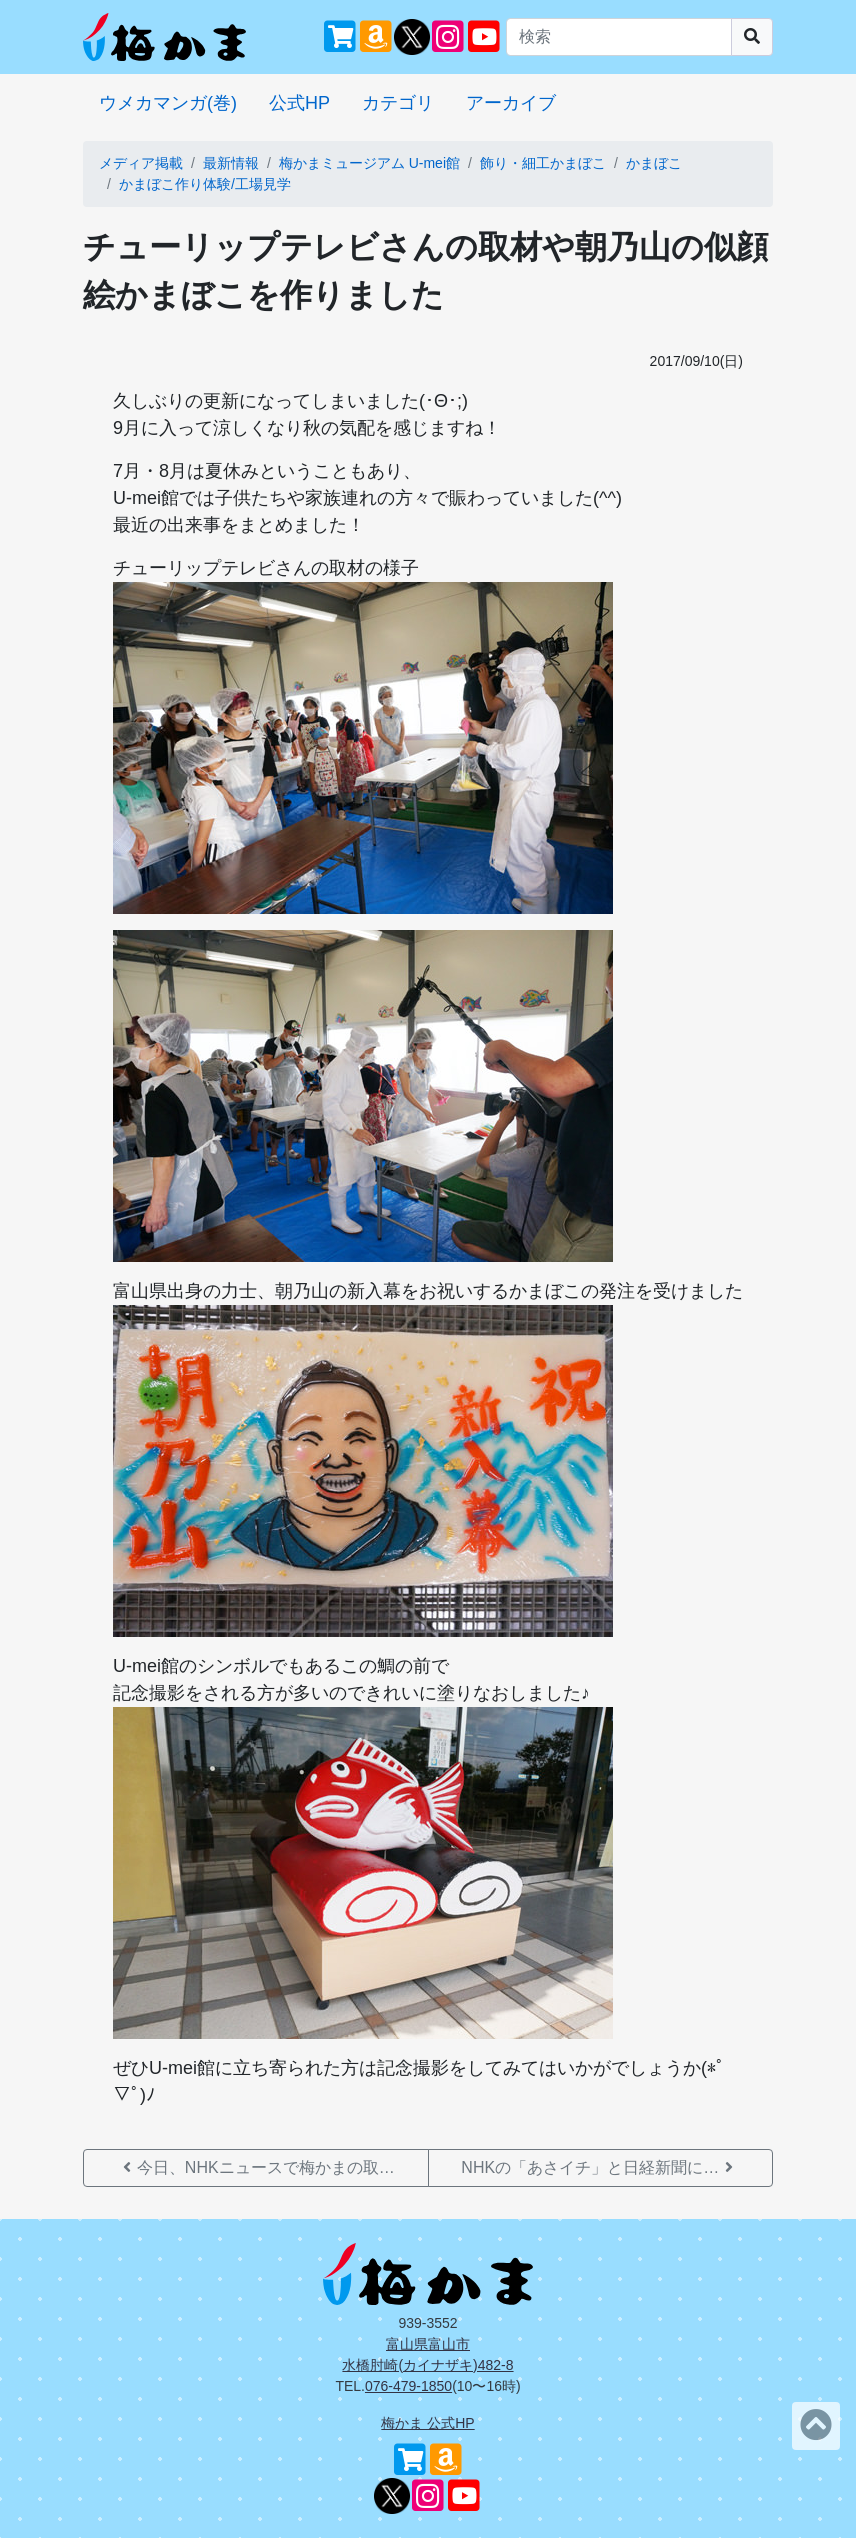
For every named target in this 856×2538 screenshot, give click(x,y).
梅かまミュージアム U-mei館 (369, 163)
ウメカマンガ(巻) (168, 103)
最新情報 (231, 163)
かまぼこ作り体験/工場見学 (205, 184)
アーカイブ (511, 103)
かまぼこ (654, 163)
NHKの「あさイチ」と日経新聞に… (600, 2167)
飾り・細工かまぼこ (543, 163)
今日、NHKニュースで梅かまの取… (256, 2167)
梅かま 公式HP (427, 2423)
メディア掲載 (141, 163)
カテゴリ (398, 103)
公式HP (299, 103)
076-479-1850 (408, 2386)
